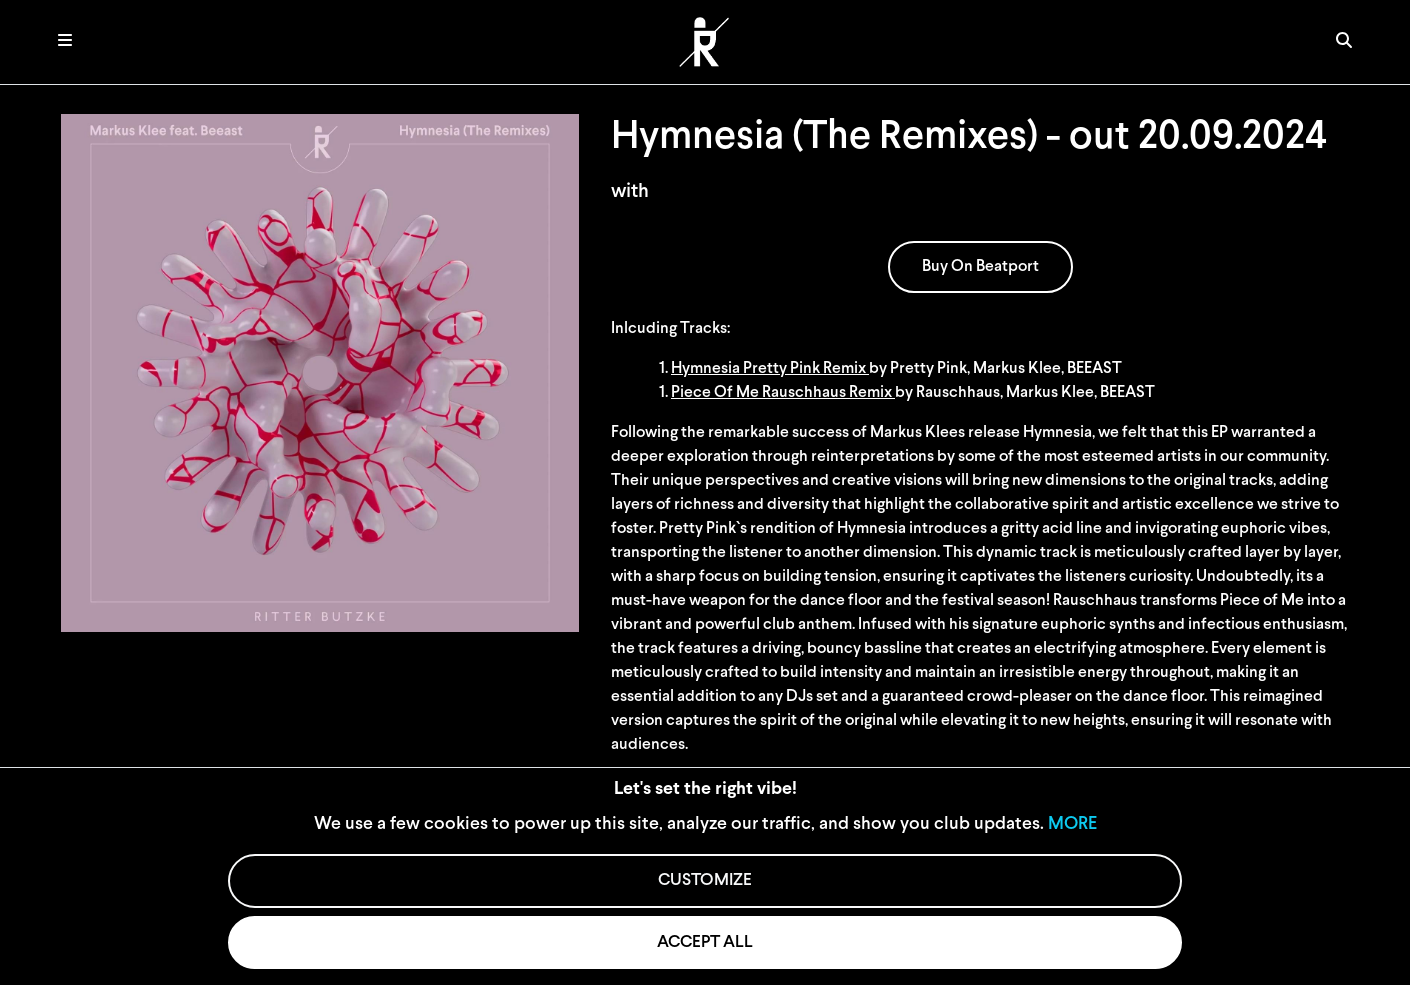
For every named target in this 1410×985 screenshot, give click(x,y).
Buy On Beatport (980, 267)
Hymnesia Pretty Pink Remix (770, 369)
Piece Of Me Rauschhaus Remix (783, 393)
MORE (1072, 824)
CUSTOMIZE (705, 880)
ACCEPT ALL (705, 942)
